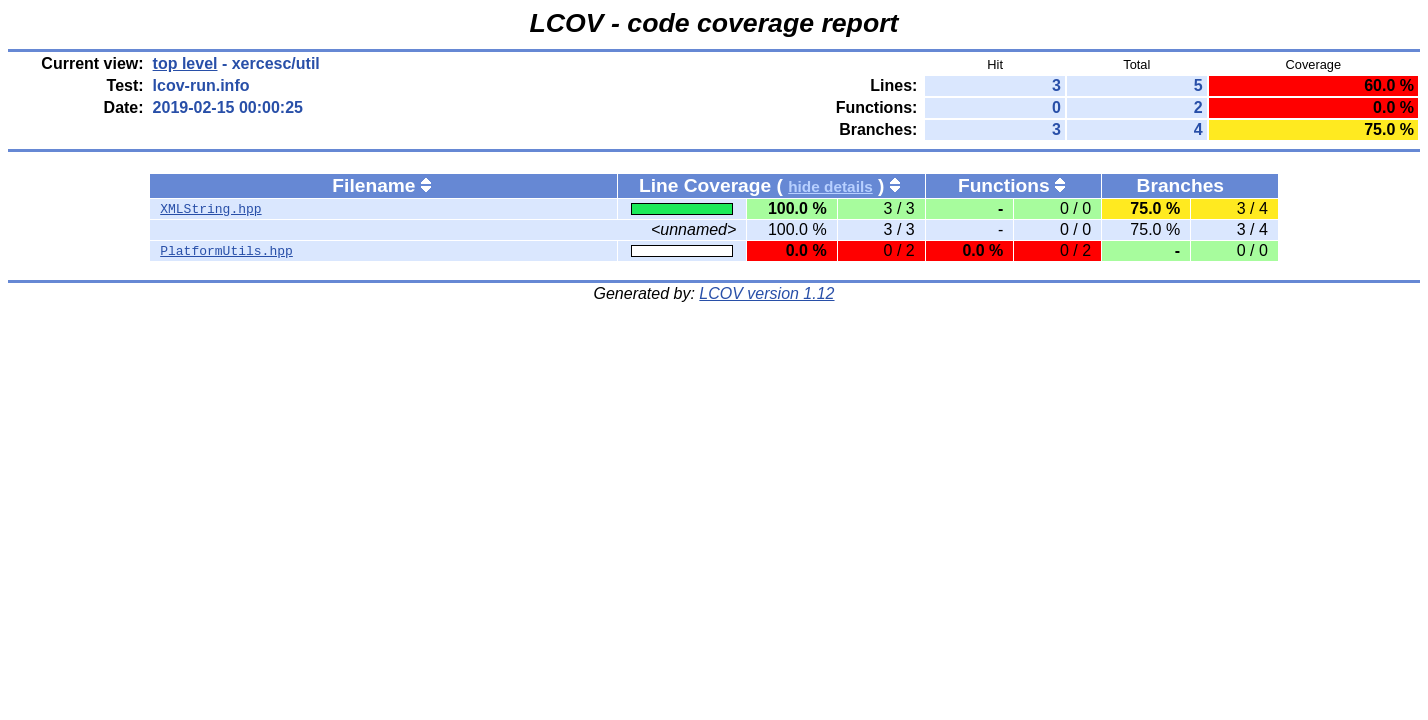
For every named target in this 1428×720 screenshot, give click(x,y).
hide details (830, 186)
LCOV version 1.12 (766, 293)
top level (185, 63)
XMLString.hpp (210, 209)
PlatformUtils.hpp (226, 251)
